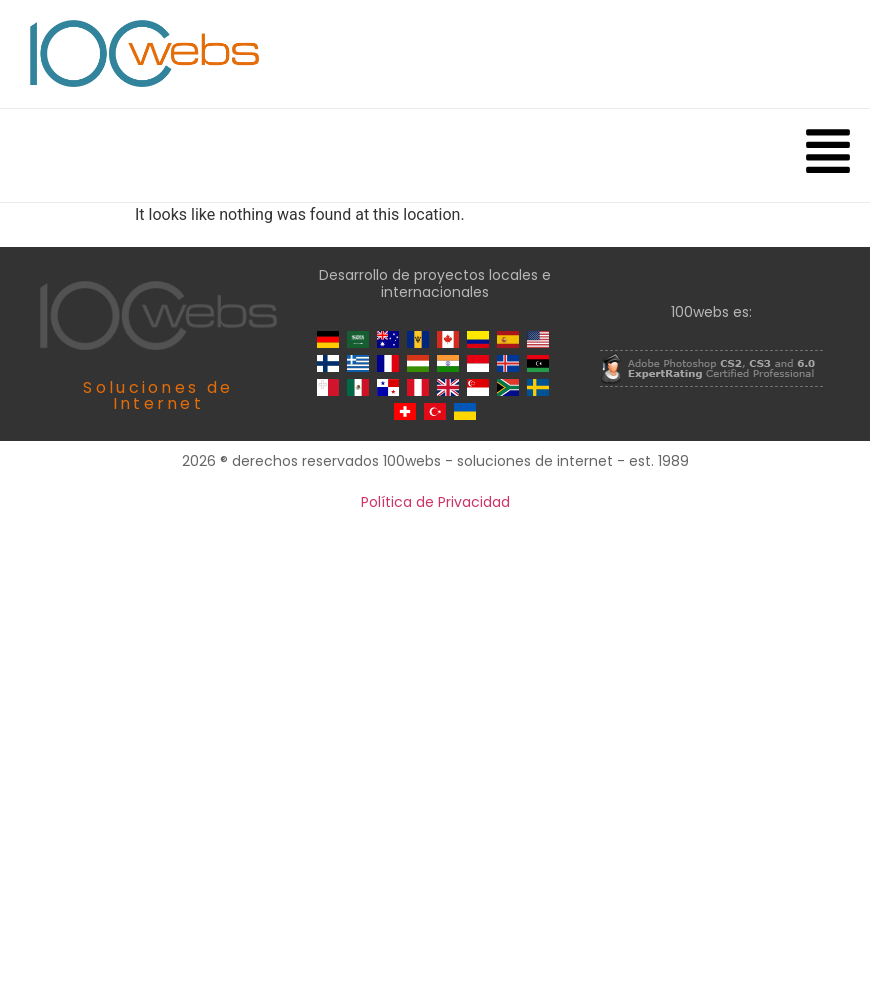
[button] (827, 155)
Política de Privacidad (435, 502)
